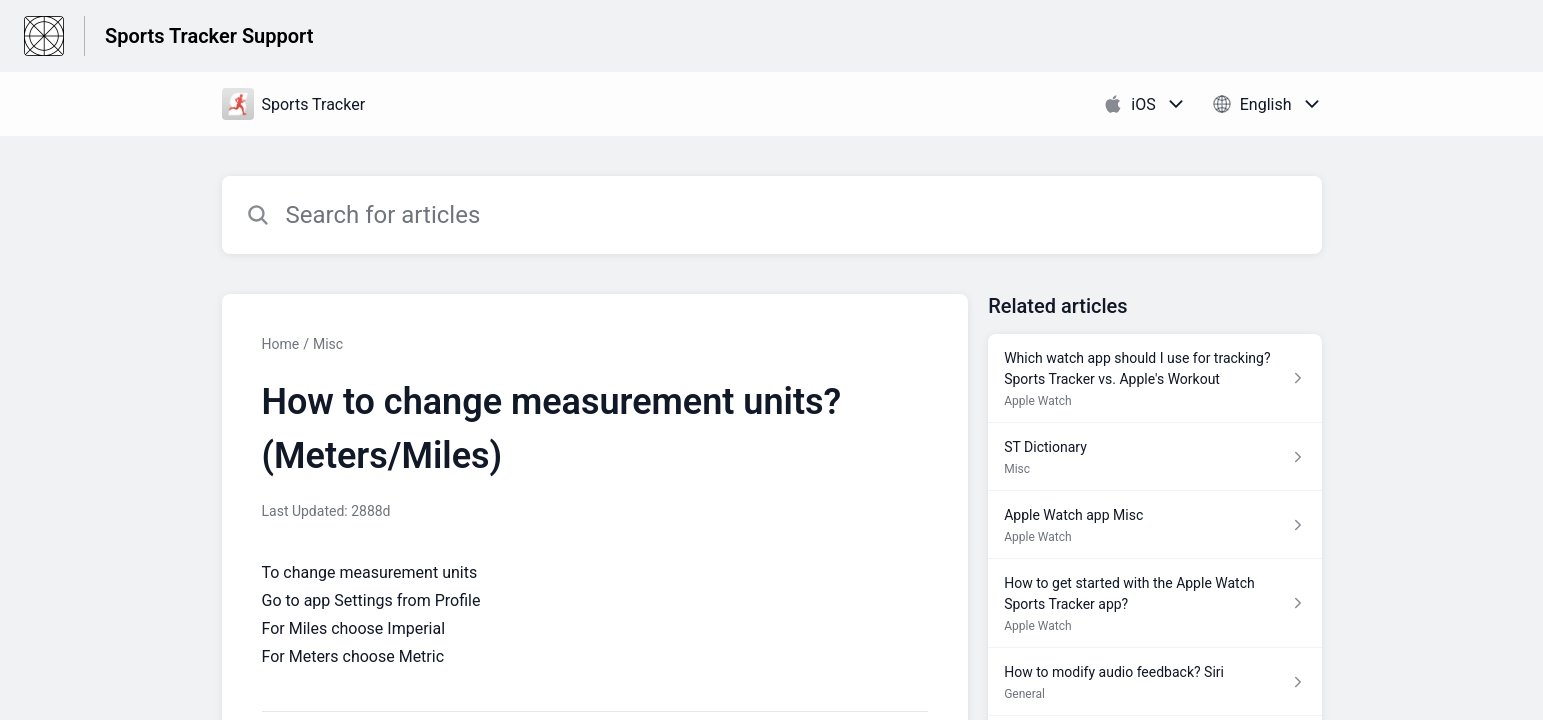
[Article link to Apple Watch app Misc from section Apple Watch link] (1154, 525)
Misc (328, 344)
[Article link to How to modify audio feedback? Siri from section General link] (1154, 682)
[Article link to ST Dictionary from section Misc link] (1154, 457)
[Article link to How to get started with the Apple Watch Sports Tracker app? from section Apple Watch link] (1154, 603)
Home (281, 344)
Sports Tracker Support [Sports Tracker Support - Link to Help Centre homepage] (209, 36)
